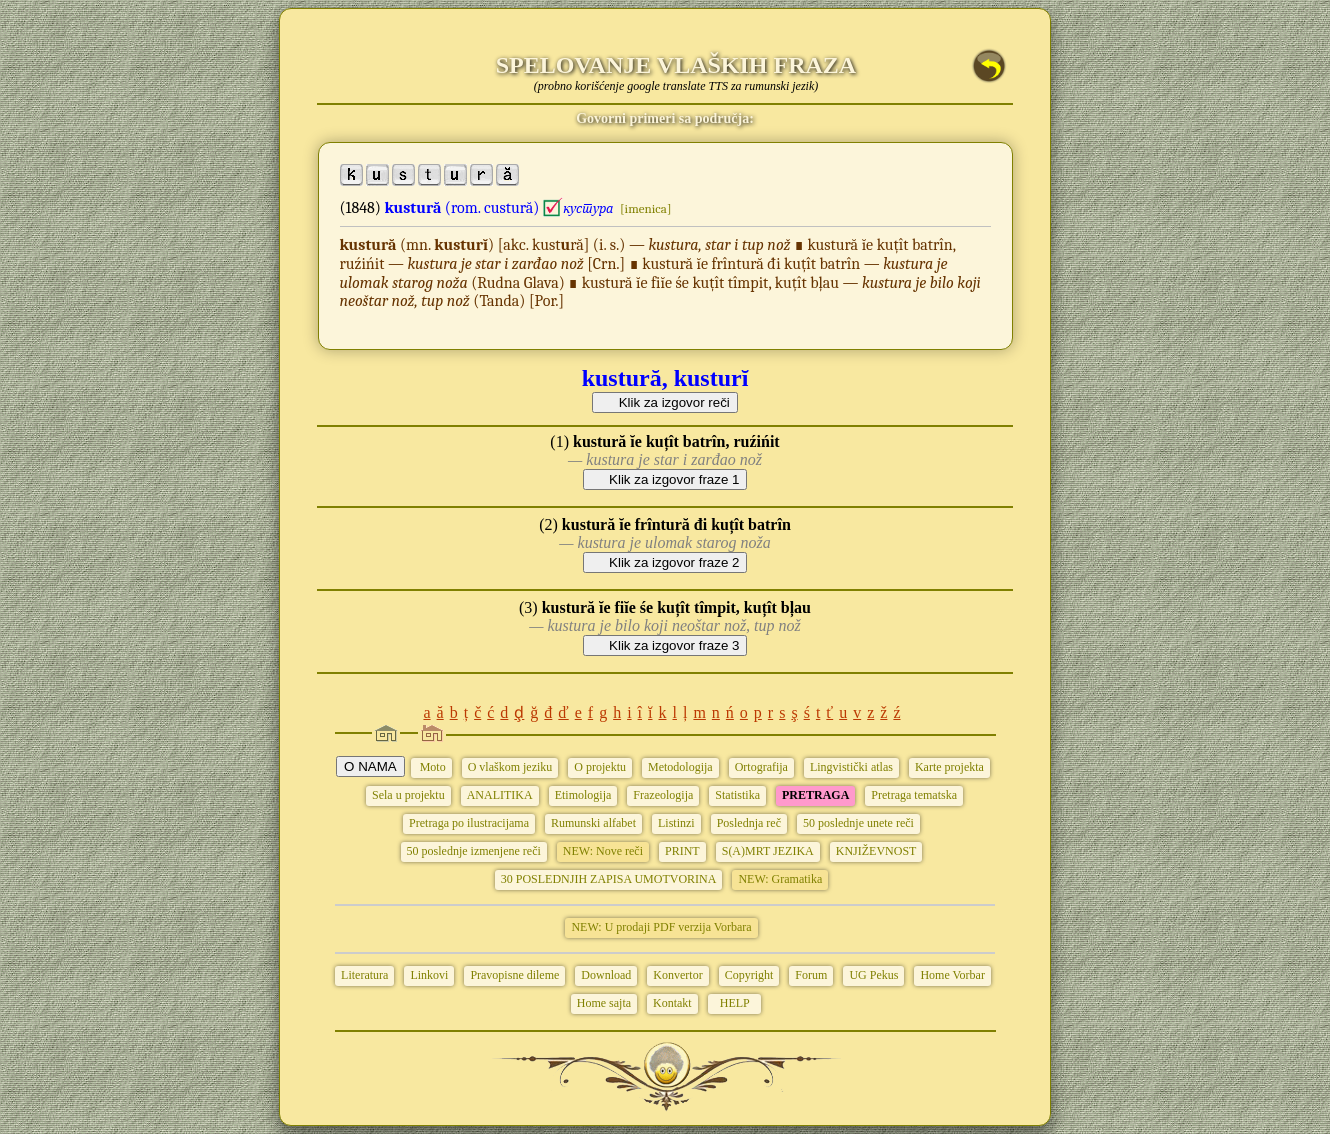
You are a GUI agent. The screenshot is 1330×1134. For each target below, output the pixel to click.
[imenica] (645, 208)
